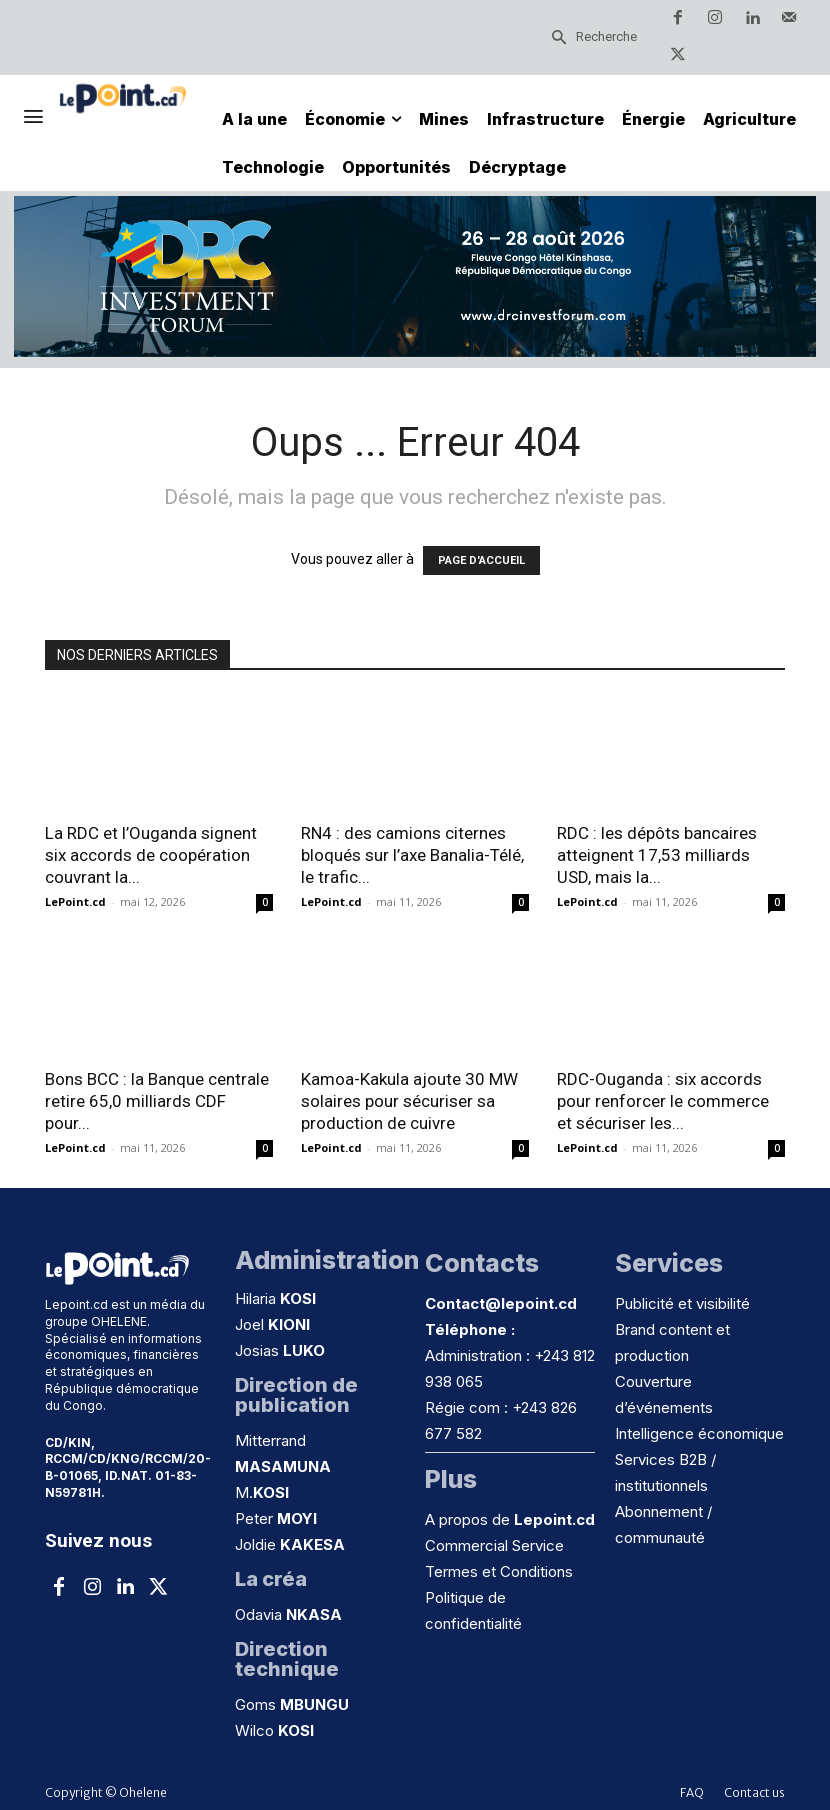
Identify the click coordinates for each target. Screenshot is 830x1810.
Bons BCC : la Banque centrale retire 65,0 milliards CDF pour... (157, 1101)
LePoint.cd (75, 901)
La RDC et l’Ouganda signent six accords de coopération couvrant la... (151, 855)
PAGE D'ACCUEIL (481, 560)
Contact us (754, 1792)
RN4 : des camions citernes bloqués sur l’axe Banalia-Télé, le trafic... (412, 855)
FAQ (692, 1792)
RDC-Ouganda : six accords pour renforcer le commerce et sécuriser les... (663, 1101)
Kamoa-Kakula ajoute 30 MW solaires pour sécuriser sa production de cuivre (409, 1101)
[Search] (594, 37)
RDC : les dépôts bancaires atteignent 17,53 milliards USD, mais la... (657, 855)
